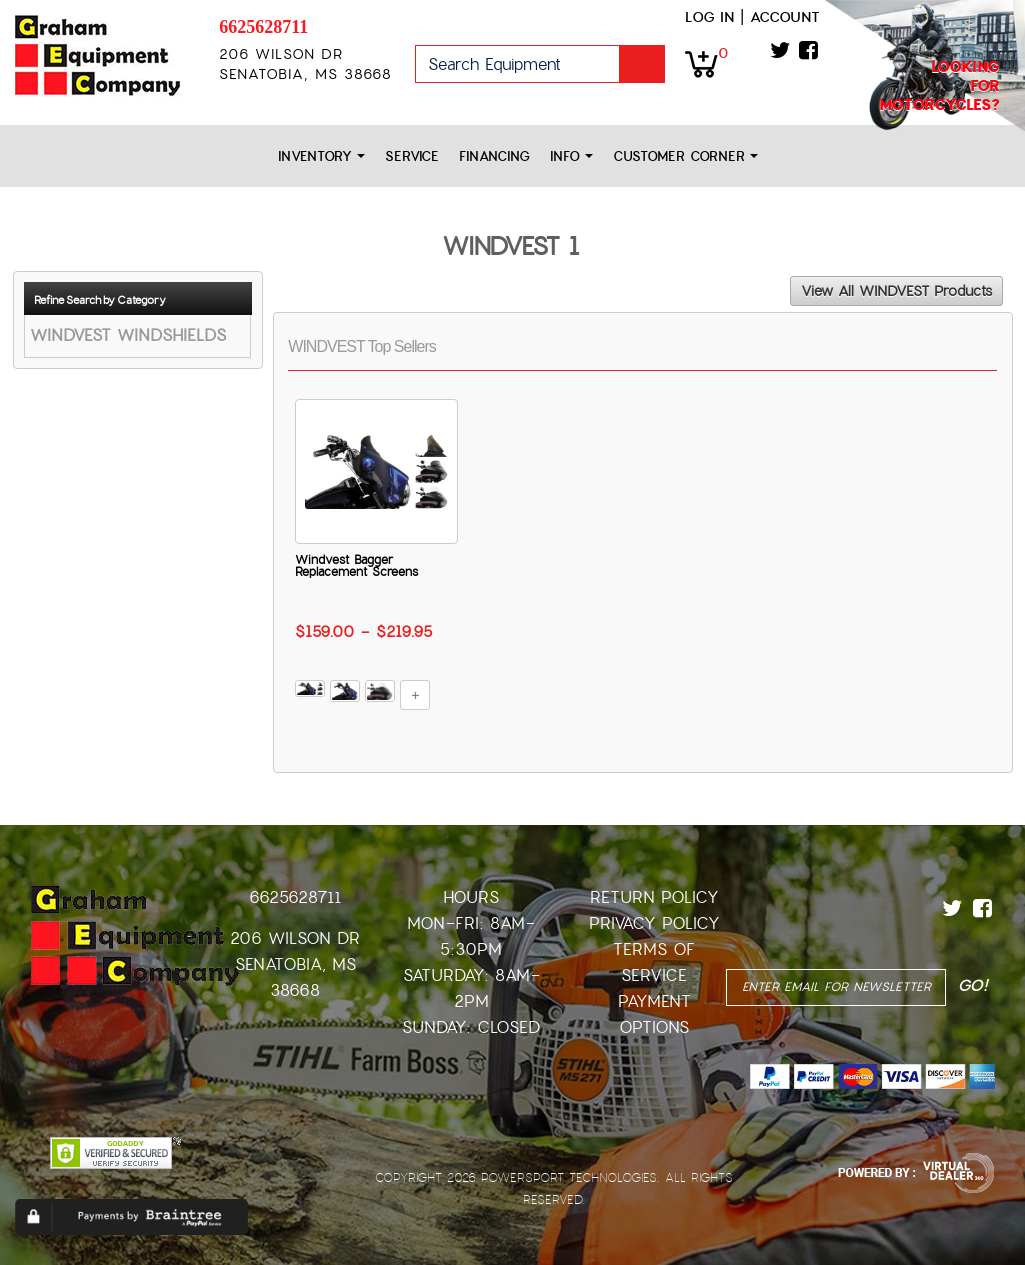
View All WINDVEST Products (896, 291)
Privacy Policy (654, 923)
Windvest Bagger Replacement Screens (356, 566)
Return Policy (654, 897)
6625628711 (263, 27)
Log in (709, 17)
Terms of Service (654, 962)
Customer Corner (685, 156)
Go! (642, 64)
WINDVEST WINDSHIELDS (128, 335)
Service (412, 156)
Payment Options (654, 1014)
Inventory (321, 156)
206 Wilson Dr (295, 938)
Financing (494, 156)
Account (785, 17)
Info (571, 156)
